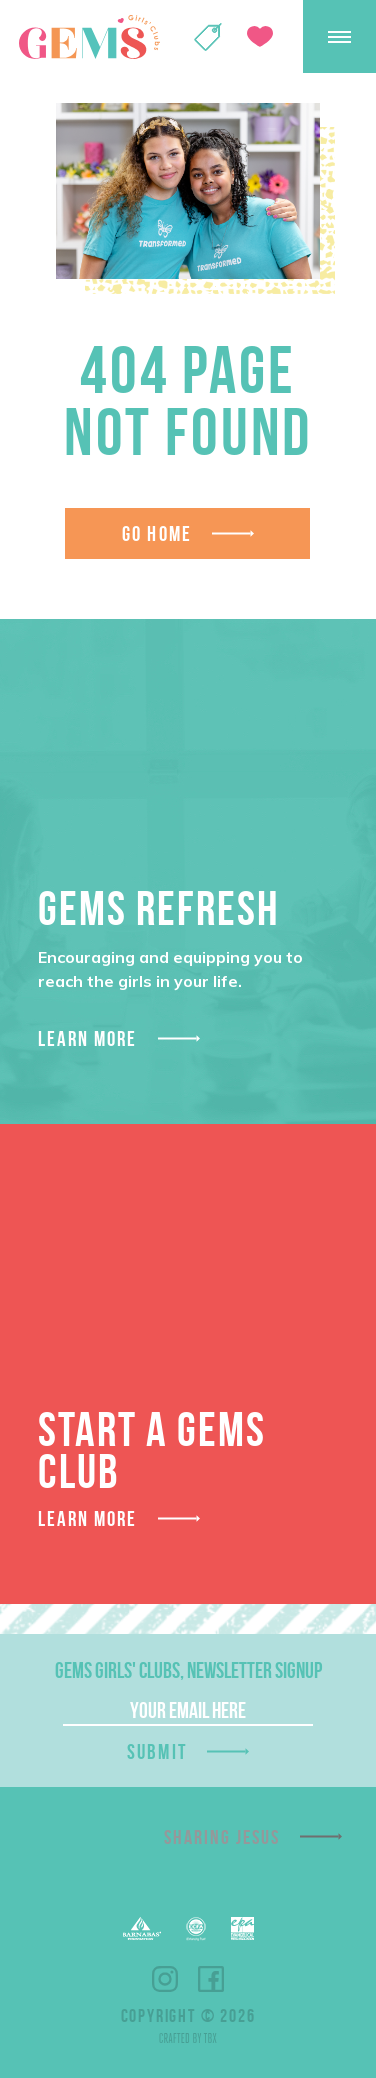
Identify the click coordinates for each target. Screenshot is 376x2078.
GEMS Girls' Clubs (89, 37)
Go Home (157, 533)
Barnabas (142, 1928)
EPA (242, 1928)
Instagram (165, 1979)
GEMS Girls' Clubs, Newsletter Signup (188, 1670)
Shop (208, 37)
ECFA (196, 1929)
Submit (157, 1751)
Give (260, 36)
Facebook (211, 1979)
